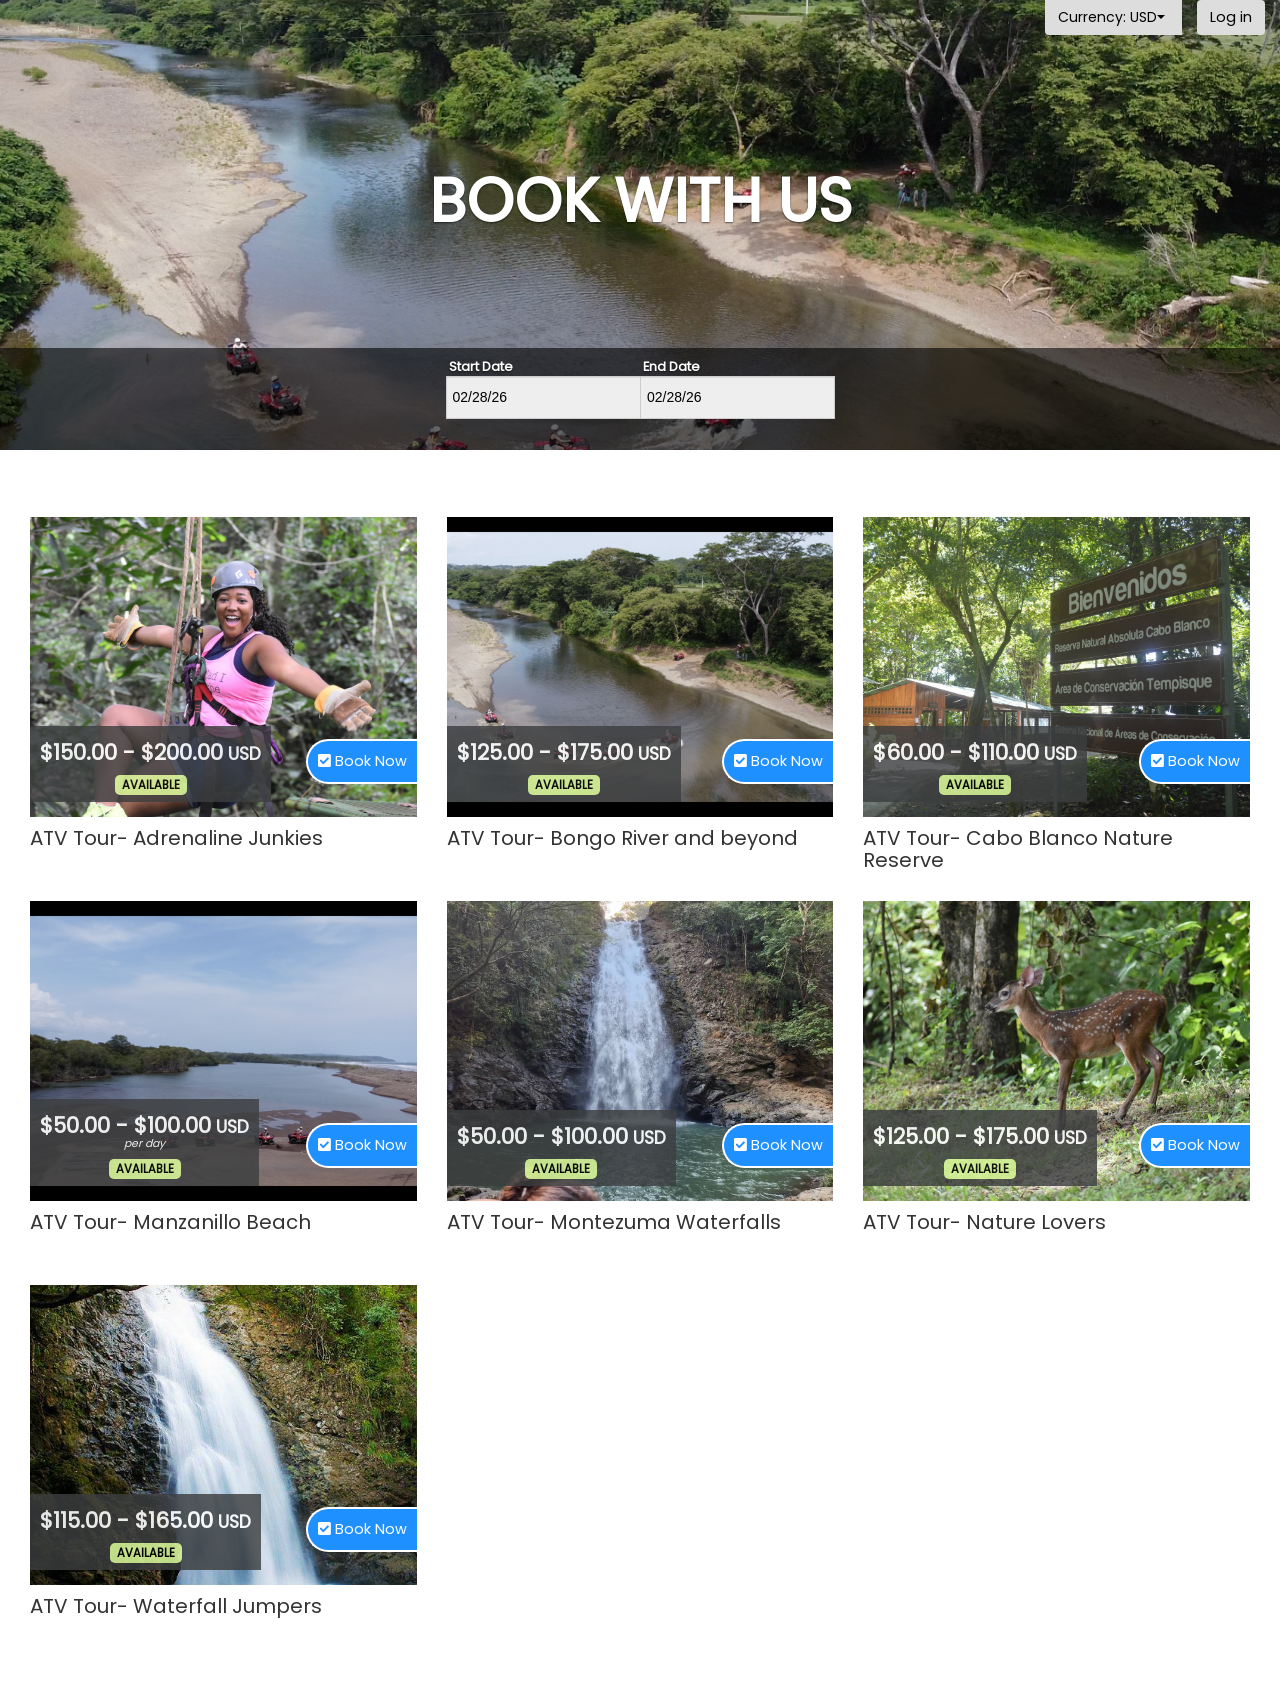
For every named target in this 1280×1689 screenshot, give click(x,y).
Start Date (481, 367)
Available (151, 785)
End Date (671, 367)
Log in (1231, 17)
